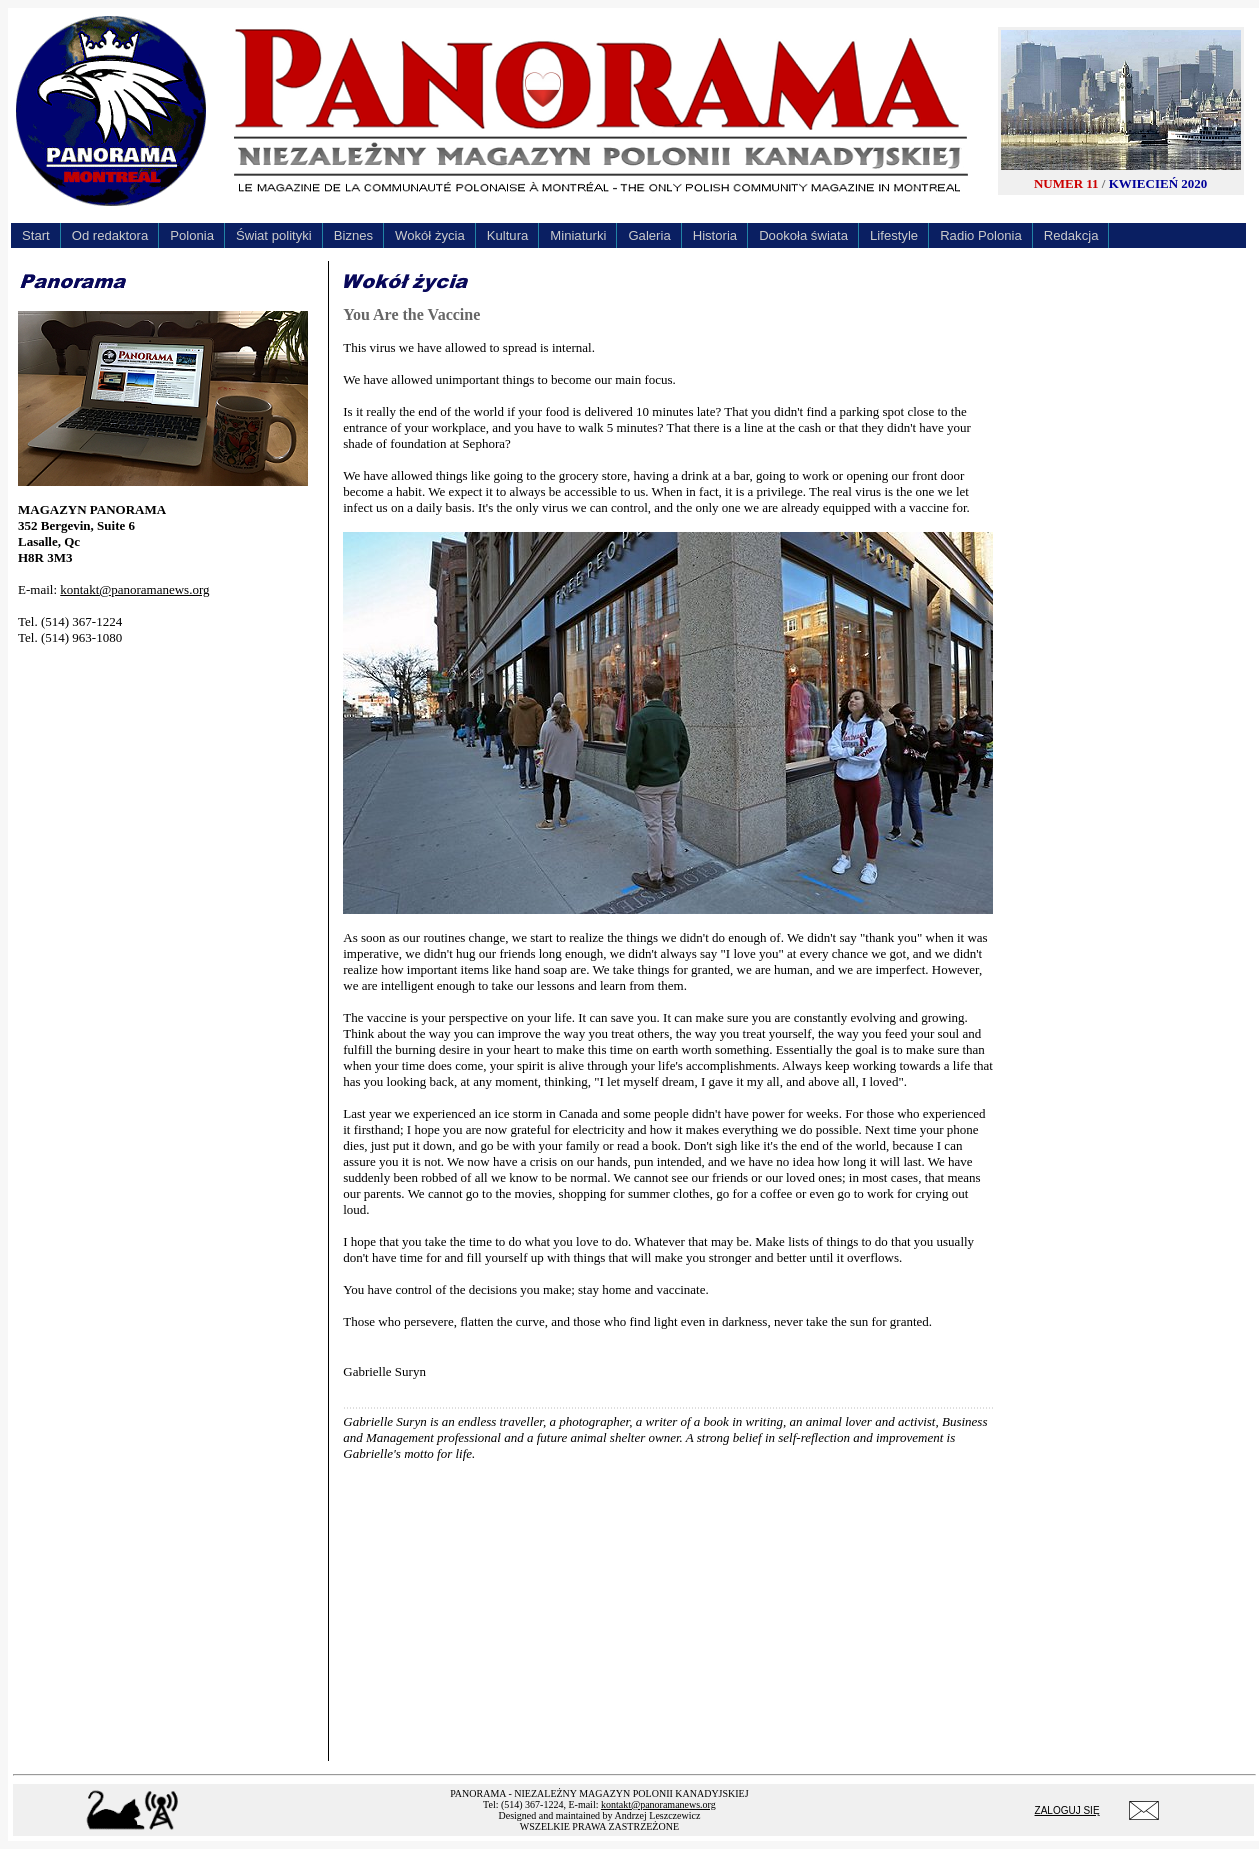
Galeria (649, 235)
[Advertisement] (168, 787)
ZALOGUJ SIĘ (1067, 1810)
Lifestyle (894, 235)
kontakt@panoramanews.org (134, 589)
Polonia (192, 235)
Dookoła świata (803, 235)
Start (36, 235)
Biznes (353, 235)
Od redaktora (110, 235)
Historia (715, 235)
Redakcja (1071, 235)
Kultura (508, 235)
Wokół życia (430, 235)
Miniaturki (578, 235)
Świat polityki (274, 235)
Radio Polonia (981, 235)
